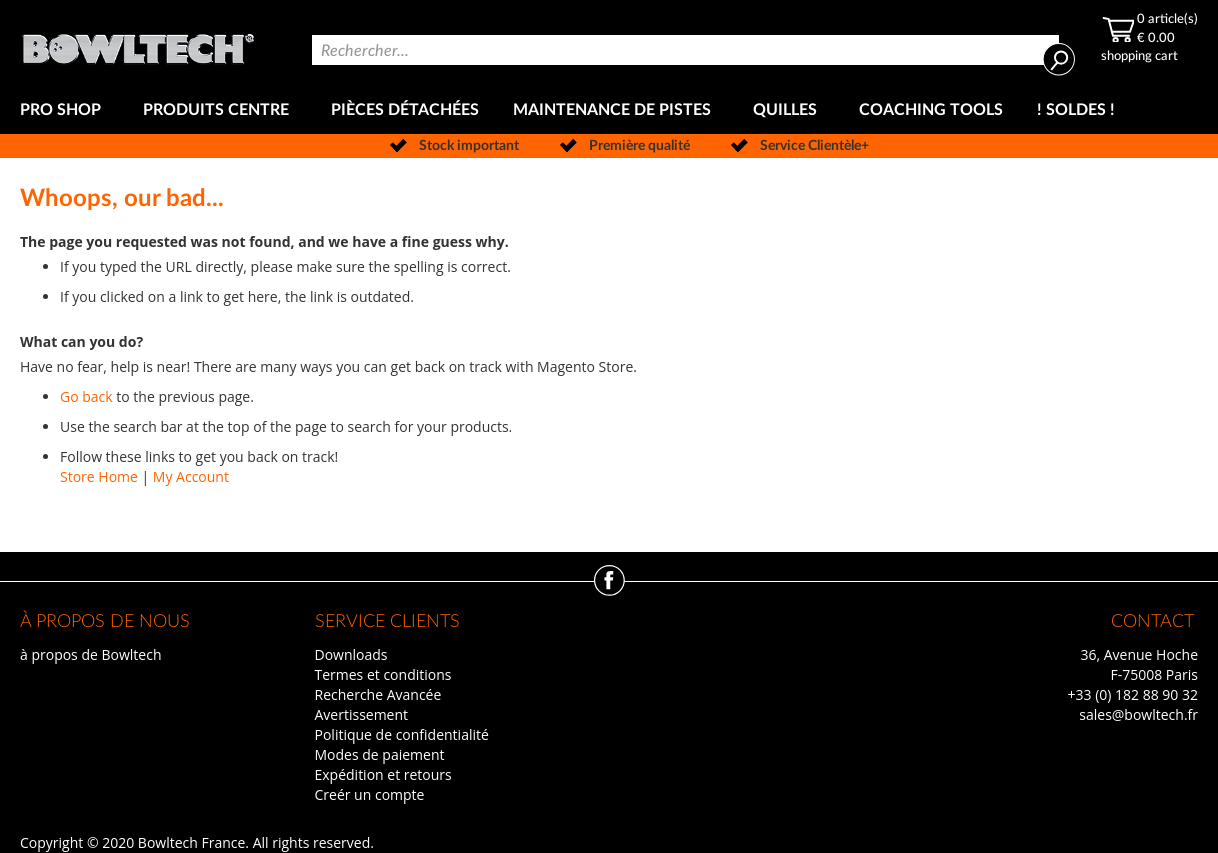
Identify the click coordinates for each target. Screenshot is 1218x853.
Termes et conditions (383, 674)
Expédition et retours (383, 774)
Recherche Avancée (378, 694)
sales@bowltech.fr (1138, 714)
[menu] (609, 110)
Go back (86, 396)
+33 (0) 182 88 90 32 (1132, 694)
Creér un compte (370, 794)
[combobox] (685, 50)
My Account (191, 476)
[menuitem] (64, 110)
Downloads (351, 654)
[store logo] (138, 43)
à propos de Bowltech (90, 654)
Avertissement (362, 714)
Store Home (99, 476)
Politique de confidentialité (402, 734)
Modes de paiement (380, 754)
